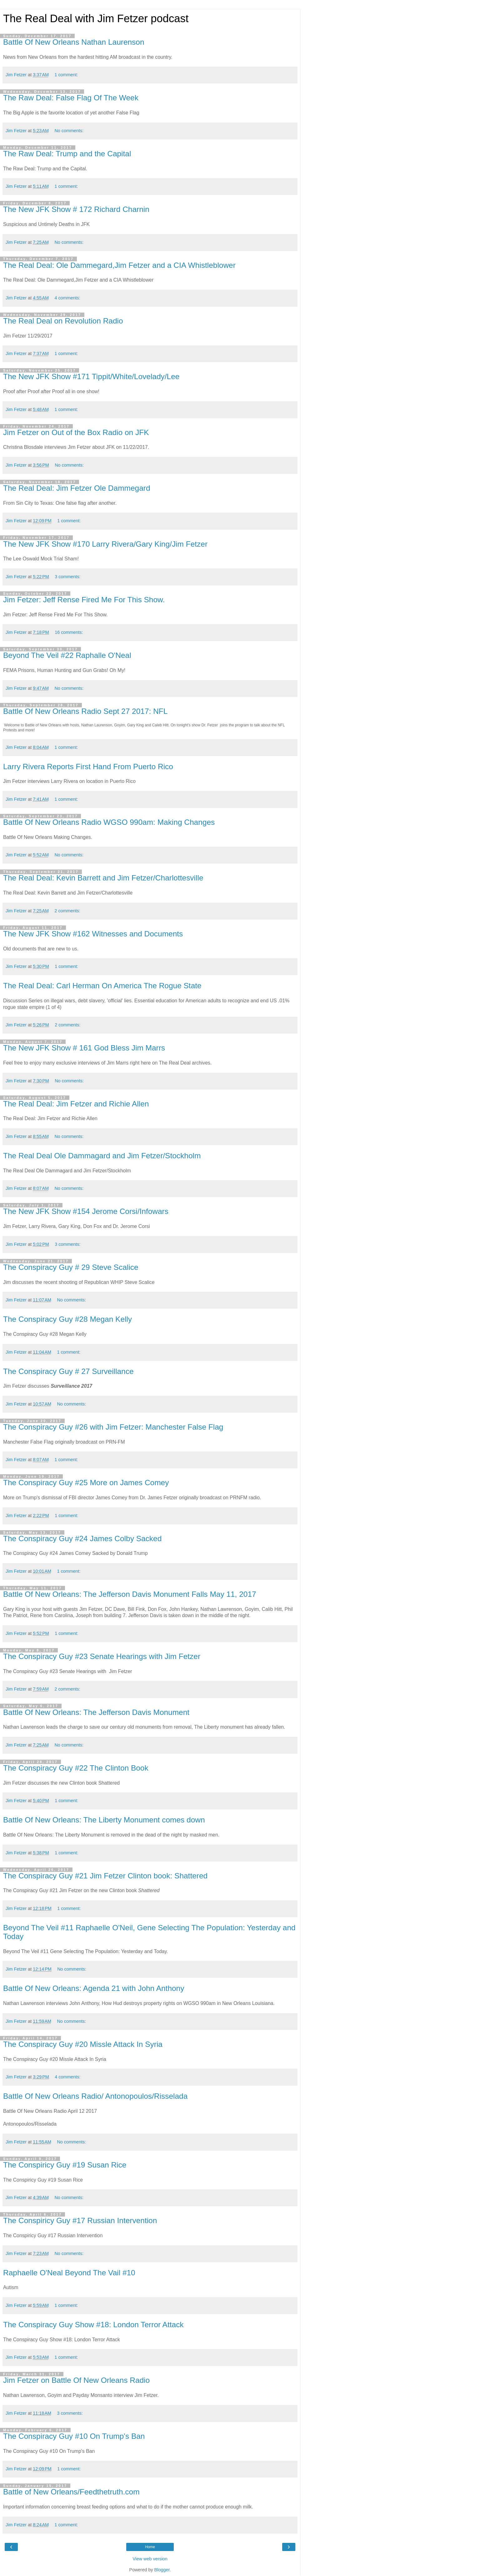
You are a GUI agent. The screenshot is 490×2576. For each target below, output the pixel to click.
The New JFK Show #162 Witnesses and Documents (93, 934)
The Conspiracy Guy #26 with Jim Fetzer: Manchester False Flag (113, 1427)
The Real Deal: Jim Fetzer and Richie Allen (76, 1104)
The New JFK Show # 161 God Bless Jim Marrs (84, 1048)
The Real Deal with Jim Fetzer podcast (95, 18)
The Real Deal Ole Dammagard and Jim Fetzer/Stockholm (102, 1155)
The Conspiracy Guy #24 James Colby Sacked (82, 1538)
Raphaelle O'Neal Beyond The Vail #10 (69, 2272)
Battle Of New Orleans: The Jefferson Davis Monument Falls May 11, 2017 (129, 1594)
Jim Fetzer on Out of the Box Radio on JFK (76, 432)
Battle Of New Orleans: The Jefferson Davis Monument (96, 1712)
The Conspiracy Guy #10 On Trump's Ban (74, 2436)
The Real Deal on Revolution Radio (63, 321)
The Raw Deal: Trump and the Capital (67, 153)
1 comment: (66, 74)
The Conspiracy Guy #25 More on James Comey (86, 1482)
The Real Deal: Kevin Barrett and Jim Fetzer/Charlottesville (103, 878)
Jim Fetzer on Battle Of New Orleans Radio (76, 2380)
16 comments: (69, 632)
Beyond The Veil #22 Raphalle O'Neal (67, 655)
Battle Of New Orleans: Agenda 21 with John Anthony (93, 1988)
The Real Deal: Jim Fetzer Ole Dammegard (76, 488)
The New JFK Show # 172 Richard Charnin (76, 209)
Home (150, 2547)
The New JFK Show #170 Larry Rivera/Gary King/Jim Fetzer (105, 544)
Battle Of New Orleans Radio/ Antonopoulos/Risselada (95, 2096)
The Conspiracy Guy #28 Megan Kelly (67, 1319)
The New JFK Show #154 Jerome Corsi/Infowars (85, 1211)
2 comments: (67, 910)
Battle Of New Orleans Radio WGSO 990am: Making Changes (109, 822)
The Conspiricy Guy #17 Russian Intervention (80, 2220)
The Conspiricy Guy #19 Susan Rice (64, 2165)
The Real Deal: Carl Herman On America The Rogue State (102, 985)
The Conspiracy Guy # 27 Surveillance (68, 1371)
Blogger (162, 2569)
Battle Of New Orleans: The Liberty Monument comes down (104, 1820)
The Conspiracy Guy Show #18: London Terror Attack (93, 2324)
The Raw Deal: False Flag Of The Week (70, 97)
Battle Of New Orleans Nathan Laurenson (73, 42)
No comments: (68, 130)
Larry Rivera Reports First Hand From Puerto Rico (88, 766)
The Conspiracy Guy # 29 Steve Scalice (70, 1267)
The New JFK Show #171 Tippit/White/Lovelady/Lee (91, 376)
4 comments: (67, 297)
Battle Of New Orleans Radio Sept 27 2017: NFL (85, 711)
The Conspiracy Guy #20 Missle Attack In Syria (82, 2044)
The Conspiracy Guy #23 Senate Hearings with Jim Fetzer (101, 1656)
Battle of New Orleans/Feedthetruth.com (71, 2492)
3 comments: (67, 576)
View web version (150, 2558)
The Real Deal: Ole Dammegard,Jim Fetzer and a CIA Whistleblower (119, 265)
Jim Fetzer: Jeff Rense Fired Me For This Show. (84, 599)
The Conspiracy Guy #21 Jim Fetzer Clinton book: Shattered (105, 1876)
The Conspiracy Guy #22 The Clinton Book (75, 1768)
